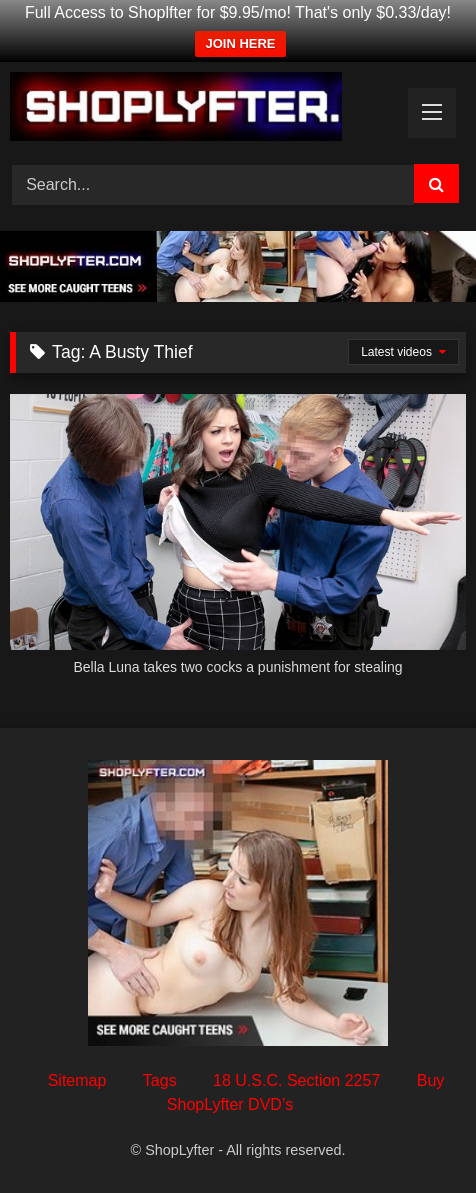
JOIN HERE (240, 43)
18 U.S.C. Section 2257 (296, 1080)
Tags (160, 1080)
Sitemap (77, 1080)
